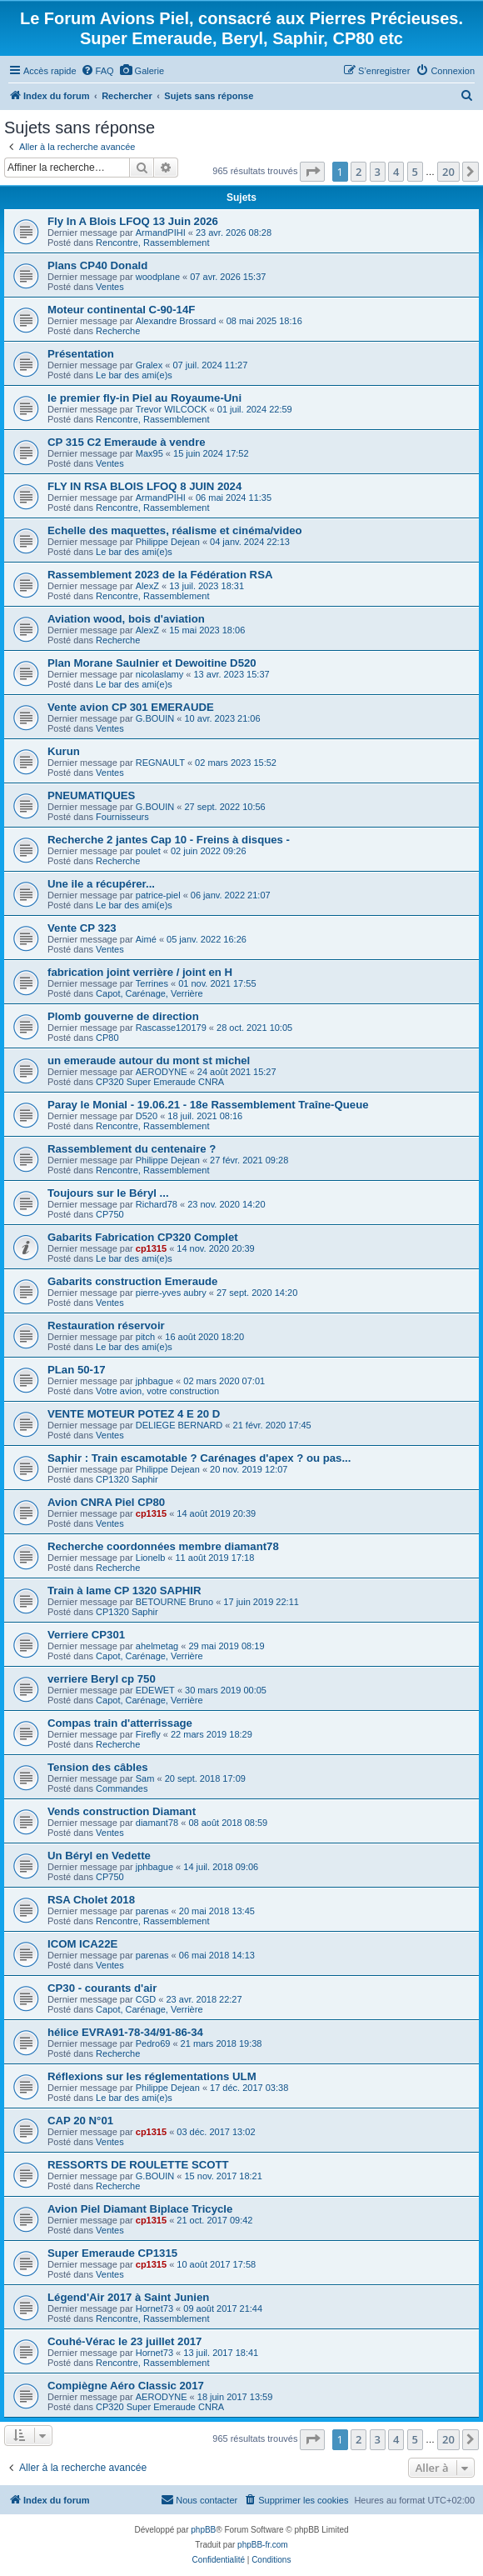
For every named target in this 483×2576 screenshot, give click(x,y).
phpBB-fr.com (262, 2544)
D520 (146, 1116)
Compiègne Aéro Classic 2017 (125, 2385)
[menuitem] (97, 71)
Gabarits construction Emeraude (132, 1281)
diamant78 (157, 1823)
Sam (145, 1778)
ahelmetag (157, 1646)
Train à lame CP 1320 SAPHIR (124, 1590)
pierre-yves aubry (171, 1293)
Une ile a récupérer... (101, 884)
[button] (312, 172)
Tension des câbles (97, 1767)
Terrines (152, 983)
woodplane (158, 277)
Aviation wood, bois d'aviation (126, 619)
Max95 (149, 453)
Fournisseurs (122, 817)
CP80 (107, 1038)
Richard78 (156, 1204)
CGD (146, 1999)
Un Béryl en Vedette (99, 1855)
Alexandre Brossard (176, 321)
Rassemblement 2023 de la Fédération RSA (159, 574)
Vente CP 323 (82, 928)
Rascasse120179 (171, 1028)
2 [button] (358, 171)
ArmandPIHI (161, 233)
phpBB (203, 2529)
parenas (152, 1911)
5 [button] (415, 171)
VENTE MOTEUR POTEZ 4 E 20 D (133, 1414)
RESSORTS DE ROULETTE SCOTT (138, 2164)
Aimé (146, 939)
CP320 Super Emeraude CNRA (160, 1082)
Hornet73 (154, 2308)
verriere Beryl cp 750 (101, 1679)
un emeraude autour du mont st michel (148, 1060)
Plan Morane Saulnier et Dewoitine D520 (151, 663)
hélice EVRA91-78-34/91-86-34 (125, 2032)
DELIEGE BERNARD (179, 1425)
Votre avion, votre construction (157, 1391)
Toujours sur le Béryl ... (108, 1193)
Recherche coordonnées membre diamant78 (163, 1546)
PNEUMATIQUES (91, 795)
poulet (148, 851)
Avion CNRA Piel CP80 (106, 1502)
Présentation (80, 354)
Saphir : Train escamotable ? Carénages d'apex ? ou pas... (199, 1458)
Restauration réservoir (106, 1325)
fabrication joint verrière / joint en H (139, 972)
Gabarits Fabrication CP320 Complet (142, 1237)
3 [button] (378, 171)
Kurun (63, 751)
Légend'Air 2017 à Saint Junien (128, 2297)
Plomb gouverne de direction (123, 1016)
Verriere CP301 (86, 1634)
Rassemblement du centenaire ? (131, 1149)
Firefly (148, 1734)
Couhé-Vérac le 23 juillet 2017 (124, 2341)
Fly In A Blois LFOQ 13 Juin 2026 (132, 221)
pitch (145, 1337)
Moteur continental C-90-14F (121, 309)
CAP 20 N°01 (80, 2120)
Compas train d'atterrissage (119, 1723)
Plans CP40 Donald (97, 265)
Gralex (149, 365)
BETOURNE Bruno (174, 1602)
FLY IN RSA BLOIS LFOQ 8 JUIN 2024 (144, 486)
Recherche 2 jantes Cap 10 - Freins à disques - (168, 839)
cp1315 (151, 1248)
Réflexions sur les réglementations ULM (151, 2076)
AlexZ (147, 586)
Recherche (118, 331)
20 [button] (448, 171)
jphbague (154, 1381)
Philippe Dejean (168, 542)
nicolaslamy (159, 674)
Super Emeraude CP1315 (112, 2253)
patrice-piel (158, 895)
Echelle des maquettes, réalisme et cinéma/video (174, 530)
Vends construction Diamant (121, 1811)
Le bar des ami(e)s (134, 375)
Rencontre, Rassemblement (152, 243)
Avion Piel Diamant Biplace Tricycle (139, 2209)
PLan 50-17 (76, 1369)
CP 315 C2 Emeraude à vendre (126, 442)
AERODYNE (161, 1072)
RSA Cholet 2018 (91, 1899)
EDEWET (155, 1690)
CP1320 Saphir (127, 1479)
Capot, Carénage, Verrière (149, 993)
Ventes (110, 287)
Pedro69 (153, 2043)
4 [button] (396, 171)
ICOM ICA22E (82, 1944)
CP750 (110, 1214)
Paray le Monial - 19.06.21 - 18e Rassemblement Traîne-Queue (208, 1104)
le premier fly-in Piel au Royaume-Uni (144, 398)
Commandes (121, 1788)
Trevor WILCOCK (171, 409)
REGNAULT (160, 763)
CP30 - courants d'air (102, 1988)
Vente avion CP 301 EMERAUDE (130, 707)
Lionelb (150, 1558)
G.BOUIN (155, 718)
